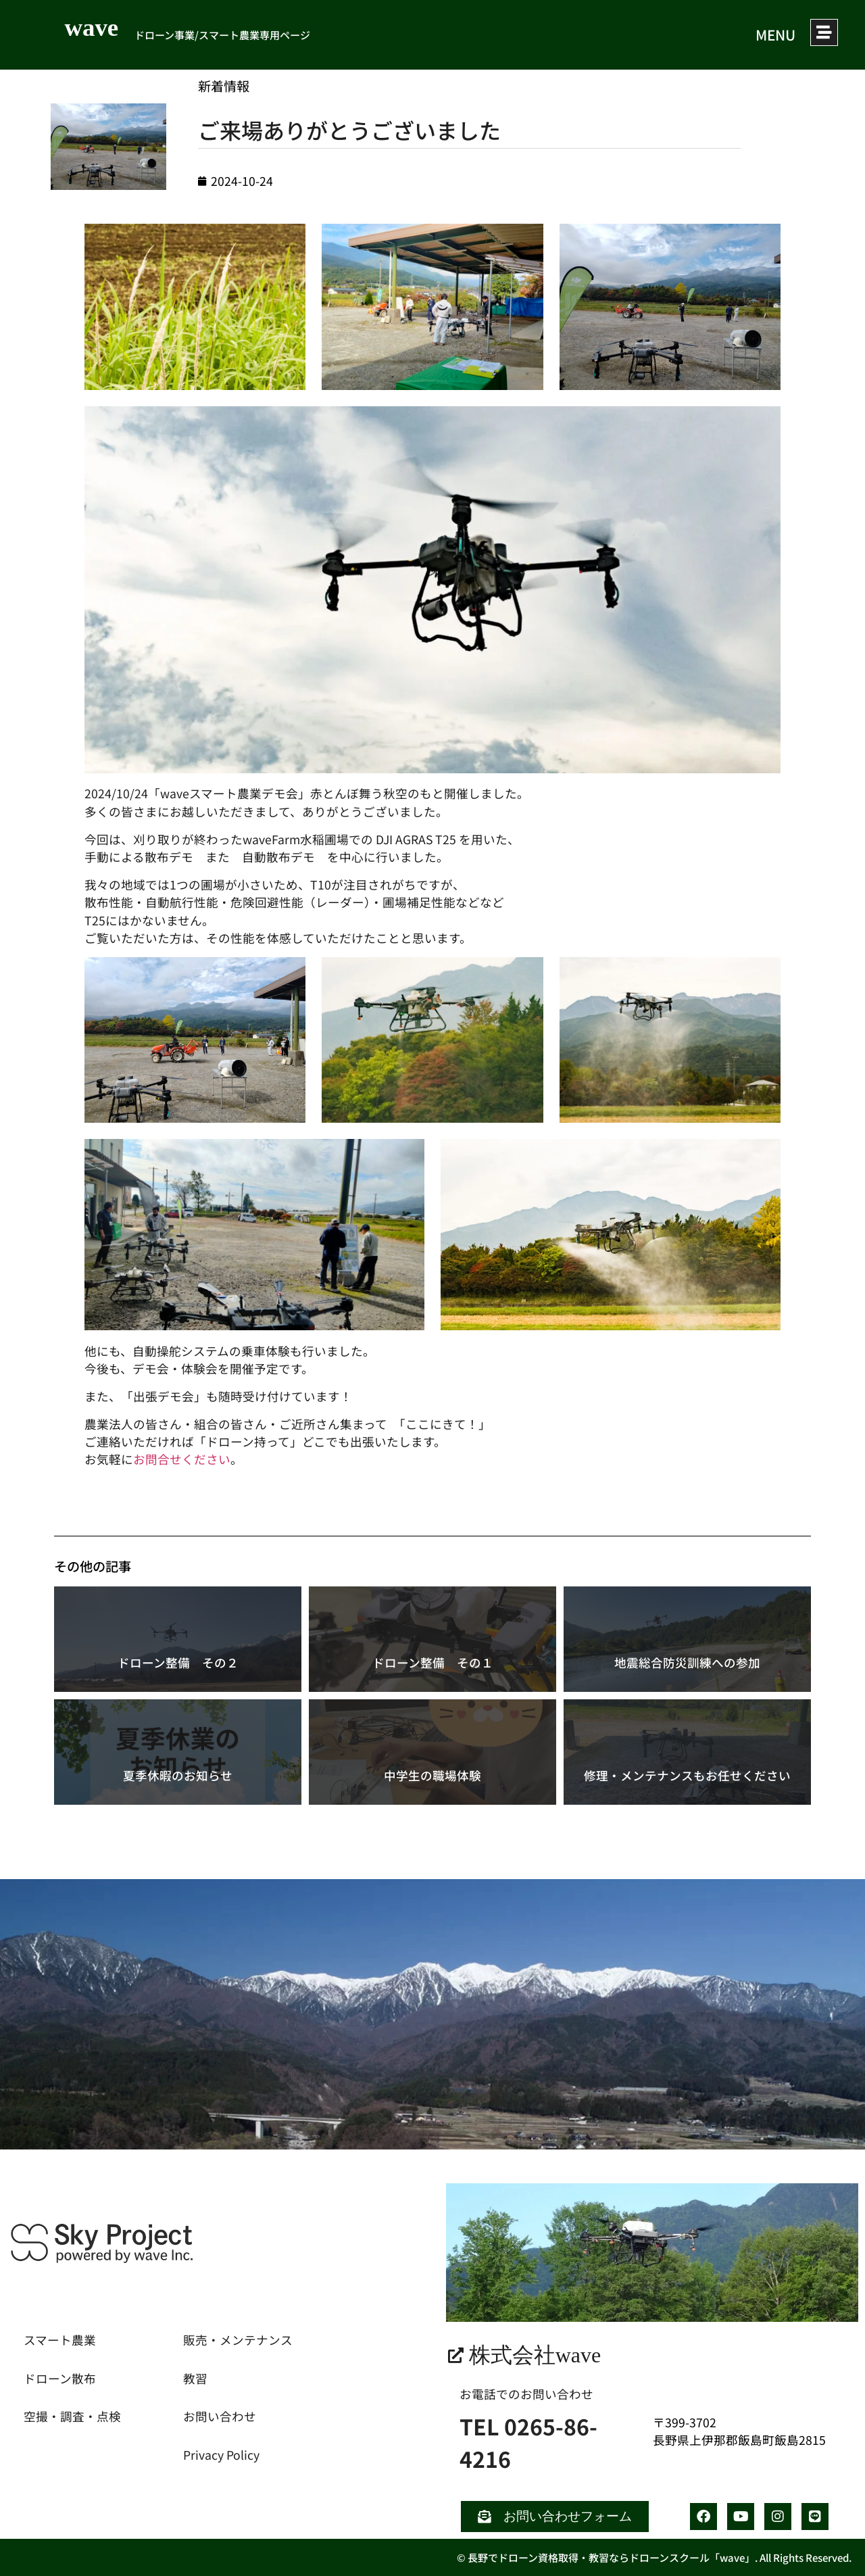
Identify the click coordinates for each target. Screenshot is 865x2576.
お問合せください (181, 1459)
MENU (769, 34)
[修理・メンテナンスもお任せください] (687, 1752)
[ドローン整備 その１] (432, 1639)
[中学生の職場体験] (432, 1752)
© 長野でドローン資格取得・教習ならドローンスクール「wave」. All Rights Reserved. (654, 2557)
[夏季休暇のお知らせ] (177, 1752)
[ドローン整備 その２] (177, 1639)
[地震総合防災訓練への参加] (687, 1639)
